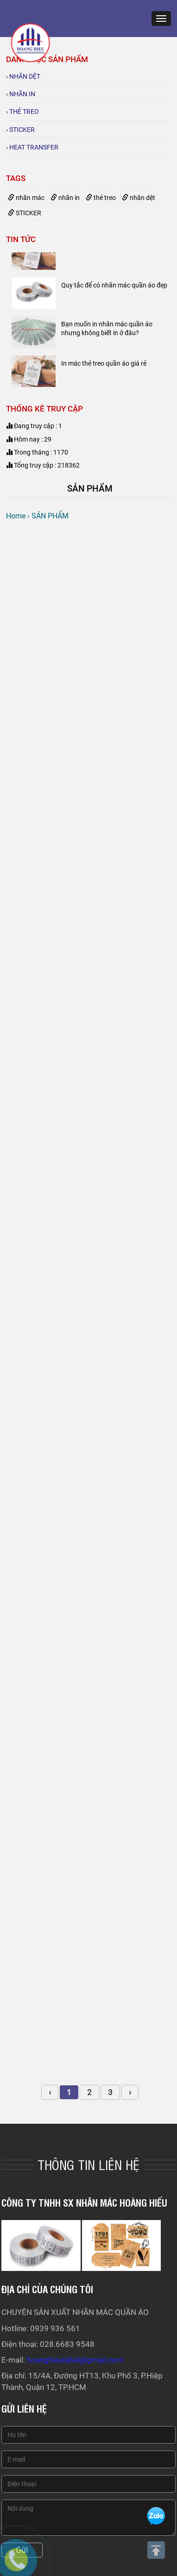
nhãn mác (26, 197)
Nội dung (88, 2518)
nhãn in (65, 197)
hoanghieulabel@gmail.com (75, 2359)
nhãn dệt (138, 197)
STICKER (24, 213)
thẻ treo (101, 197)
